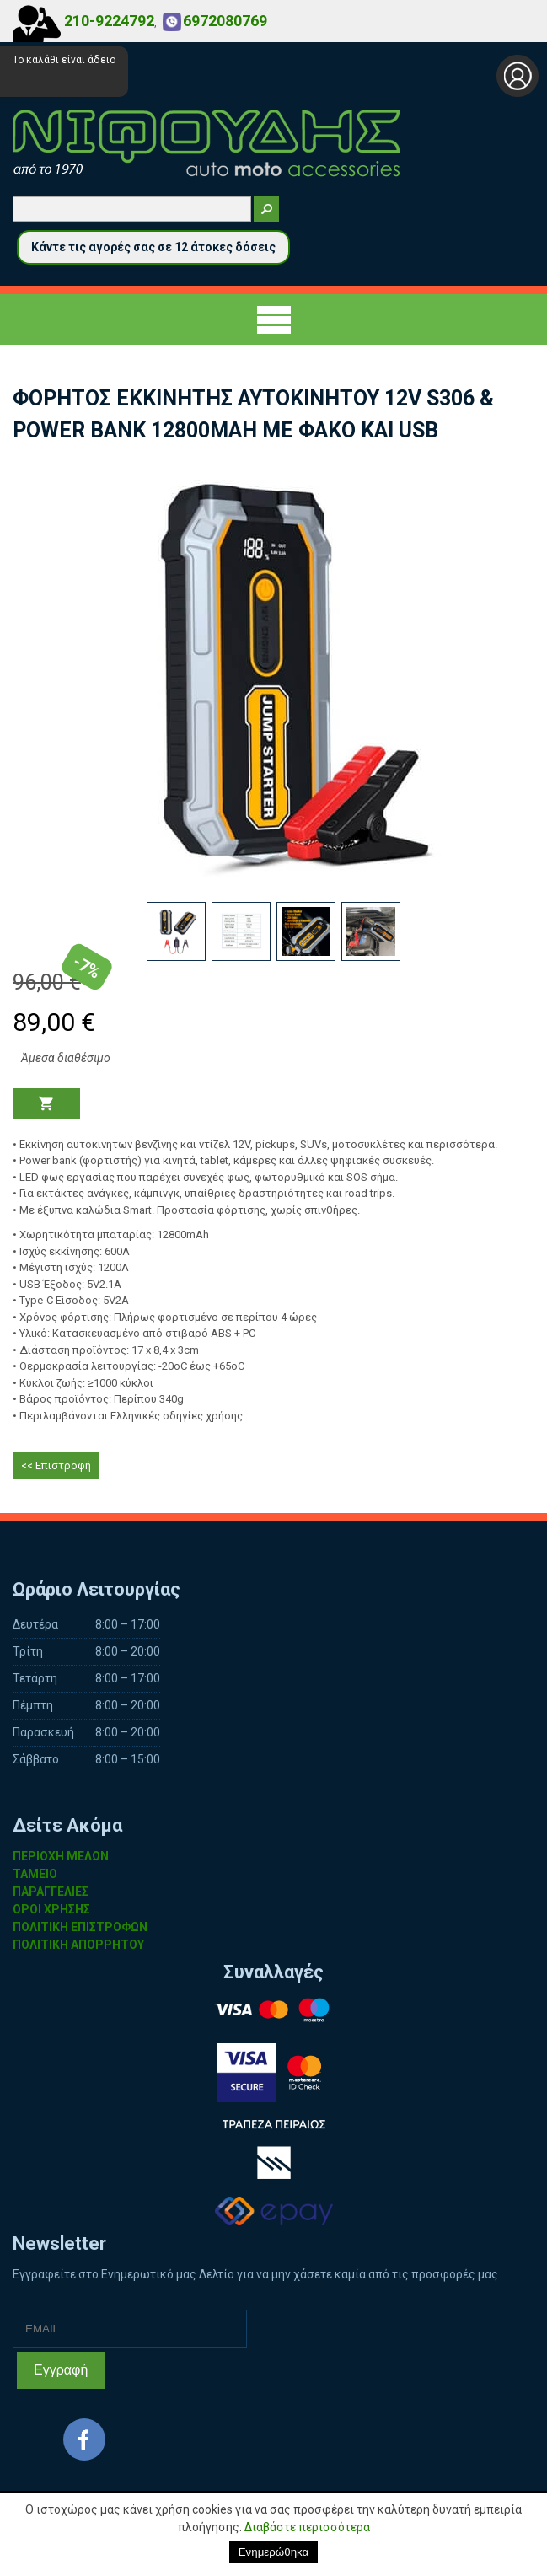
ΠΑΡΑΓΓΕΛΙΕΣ (50, 1891)
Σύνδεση (517, 76)
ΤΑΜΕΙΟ (35, 1874)
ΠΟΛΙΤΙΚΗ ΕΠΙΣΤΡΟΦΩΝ (80, 1927)
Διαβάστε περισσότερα (307, 2527)
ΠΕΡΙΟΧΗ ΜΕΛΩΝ (61, 1856)
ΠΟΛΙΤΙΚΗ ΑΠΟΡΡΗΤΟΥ (78, 1944)
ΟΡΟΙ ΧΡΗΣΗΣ (51, 1909)
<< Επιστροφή (56, 1465)
